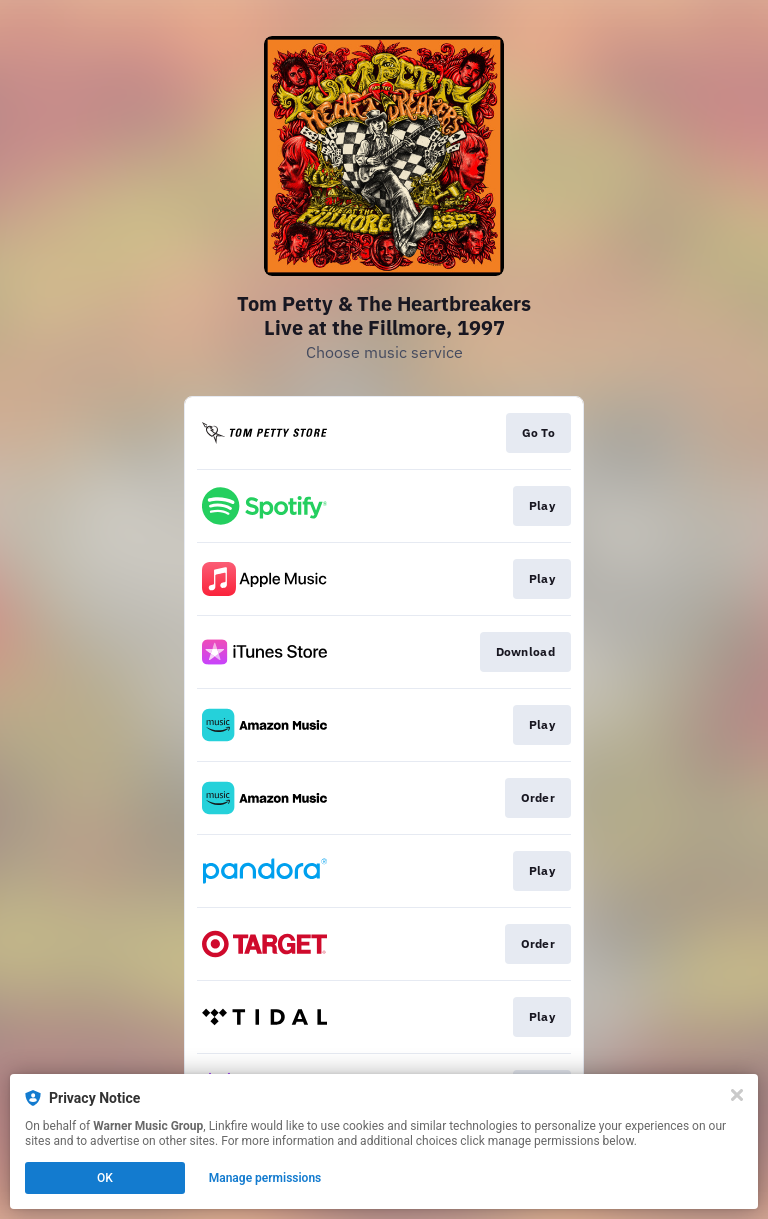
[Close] (737, 1095)
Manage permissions (265, 1178)
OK (105, 1178)
